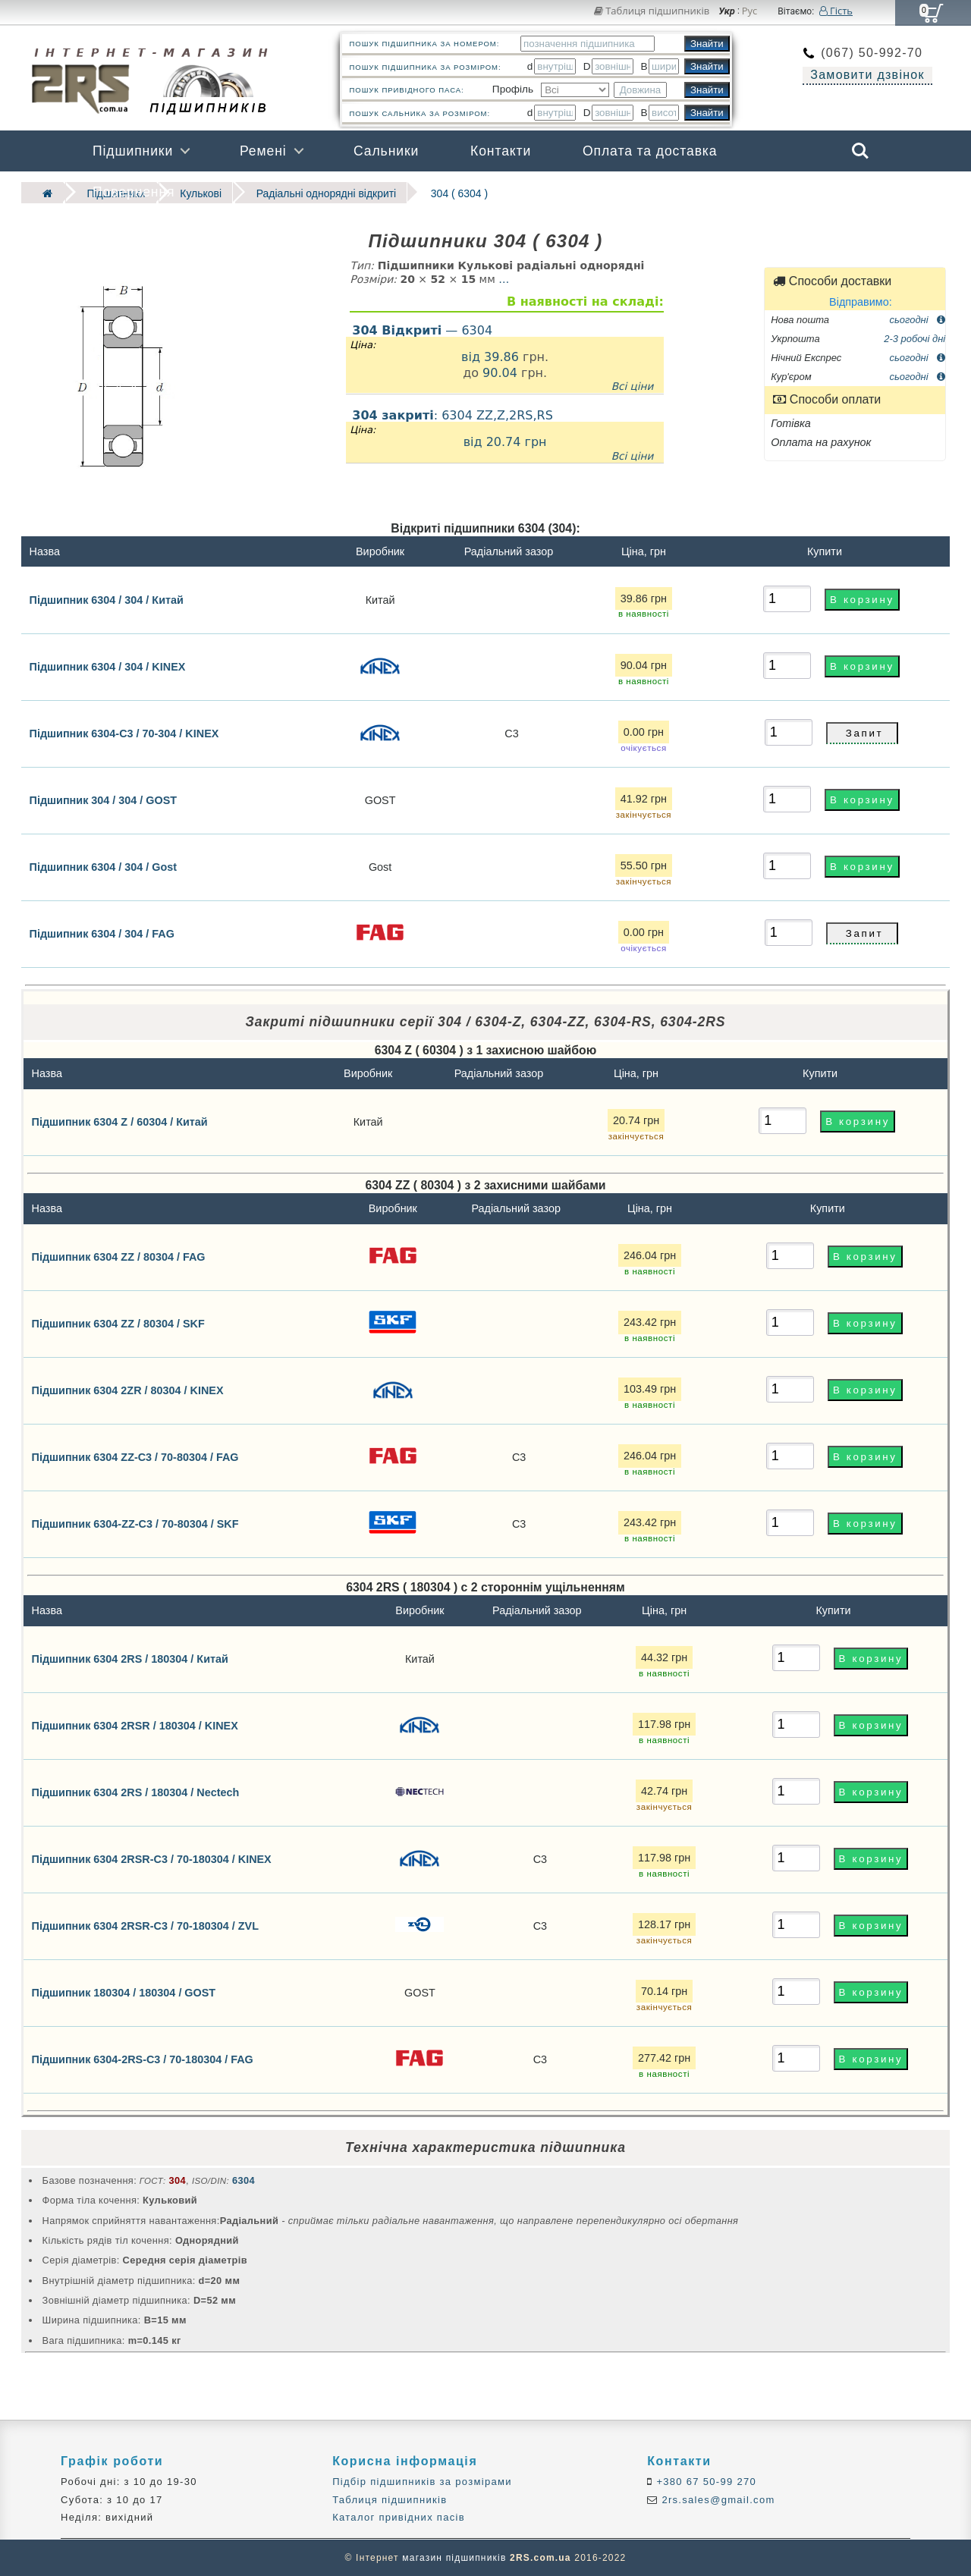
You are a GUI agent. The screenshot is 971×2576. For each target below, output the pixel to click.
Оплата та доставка (650, 151)
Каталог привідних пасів (398, 2516)
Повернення (133, 191)
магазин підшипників (454, 2557)
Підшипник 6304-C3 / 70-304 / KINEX (124, 733)
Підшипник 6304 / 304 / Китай (107, 598)
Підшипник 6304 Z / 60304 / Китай (120, 1121)
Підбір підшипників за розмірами (422, 2481)
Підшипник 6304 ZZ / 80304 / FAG (119, 1256)
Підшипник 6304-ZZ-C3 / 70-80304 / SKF (135, 1523)
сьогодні (918, 318)
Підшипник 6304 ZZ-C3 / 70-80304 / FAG (135, 1456)
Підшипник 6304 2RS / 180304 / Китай (130, 1658)
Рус (750, 11)
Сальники (386, 151)
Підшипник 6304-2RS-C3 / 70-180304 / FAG (142, 2059)
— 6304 (422, 329)
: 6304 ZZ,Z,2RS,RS (505, 435)
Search (860, 151)
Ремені (263, 151)
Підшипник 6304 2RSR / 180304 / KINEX (135, 1725)
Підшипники (133, 151)
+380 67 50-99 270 (705, 2481)
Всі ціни (632, 385)
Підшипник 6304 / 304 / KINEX (108, 666)
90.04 (500, 372)
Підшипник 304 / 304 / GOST (104, 799)
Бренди (788, 191)
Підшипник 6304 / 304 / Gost (104, 866)
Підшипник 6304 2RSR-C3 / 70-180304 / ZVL (145, 1925)
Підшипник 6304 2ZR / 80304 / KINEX (128, 1390)
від (472, 355)
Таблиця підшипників (652, 10)
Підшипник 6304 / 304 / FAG (102, 933)
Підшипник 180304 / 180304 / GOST (124, 1992)
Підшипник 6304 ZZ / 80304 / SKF (118, 1323)
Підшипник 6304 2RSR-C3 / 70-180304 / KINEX (152, 1858)
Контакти (500, 151)
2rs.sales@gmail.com (716, 2499)
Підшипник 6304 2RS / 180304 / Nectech (136, 1792)
